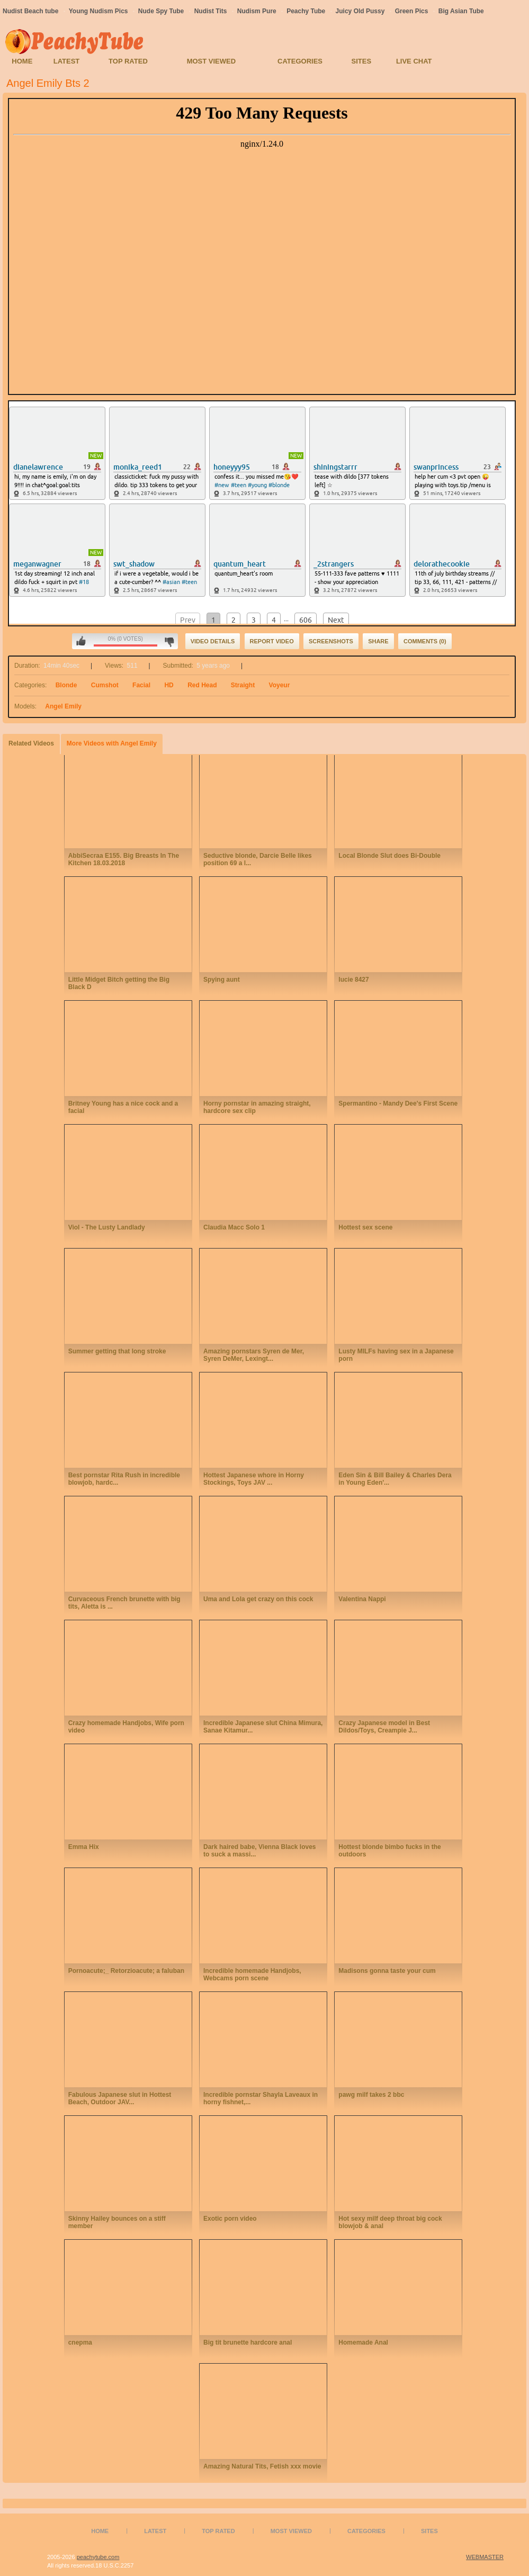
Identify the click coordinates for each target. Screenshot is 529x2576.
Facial (141, 685)
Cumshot (105, 685)
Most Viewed (211, 61)
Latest (66, 61)
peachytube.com (98, 2557)
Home (22, 61)
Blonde (66, 685)
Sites (362, 61)
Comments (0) (425, 641)
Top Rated (128, 61)
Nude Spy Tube (161, 11)
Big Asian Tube (461, 11)
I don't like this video (169, 641)
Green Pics (411, 11)
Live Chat (414, 61)
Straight (243, 685)
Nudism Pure (256, 11)
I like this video (81, 641)
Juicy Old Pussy (360, 11)
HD (168, 685)
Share (378, 641)
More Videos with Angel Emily (112, 743)
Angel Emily (63, 706)
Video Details (213, 641)
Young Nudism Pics (98, 11)
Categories (299, 61)
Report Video (272, 641)
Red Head (202, 685)
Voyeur (279, 685)
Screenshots (331, 641)
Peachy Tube (305, 11)
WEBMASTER (485, 2557)
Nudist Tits (210, 11)
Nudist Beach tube (30, 11)
